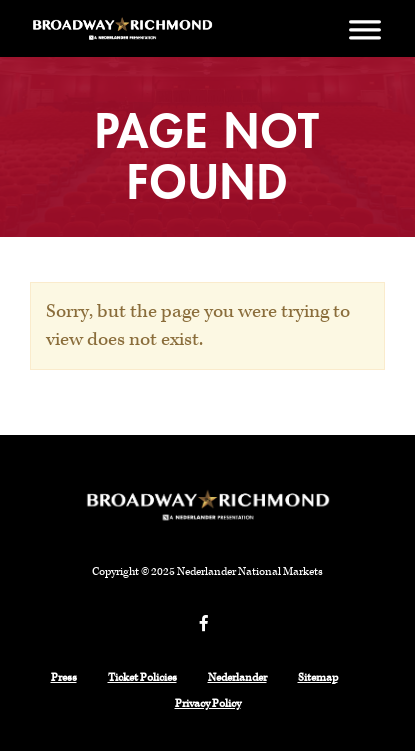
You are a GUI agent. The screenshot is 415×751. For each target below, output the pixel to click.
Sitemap (318, 678)
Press (64, 678)
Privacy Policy (208, 704)
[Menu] (365, 28)
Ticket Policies (142, 678)
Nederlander (237, 678)
